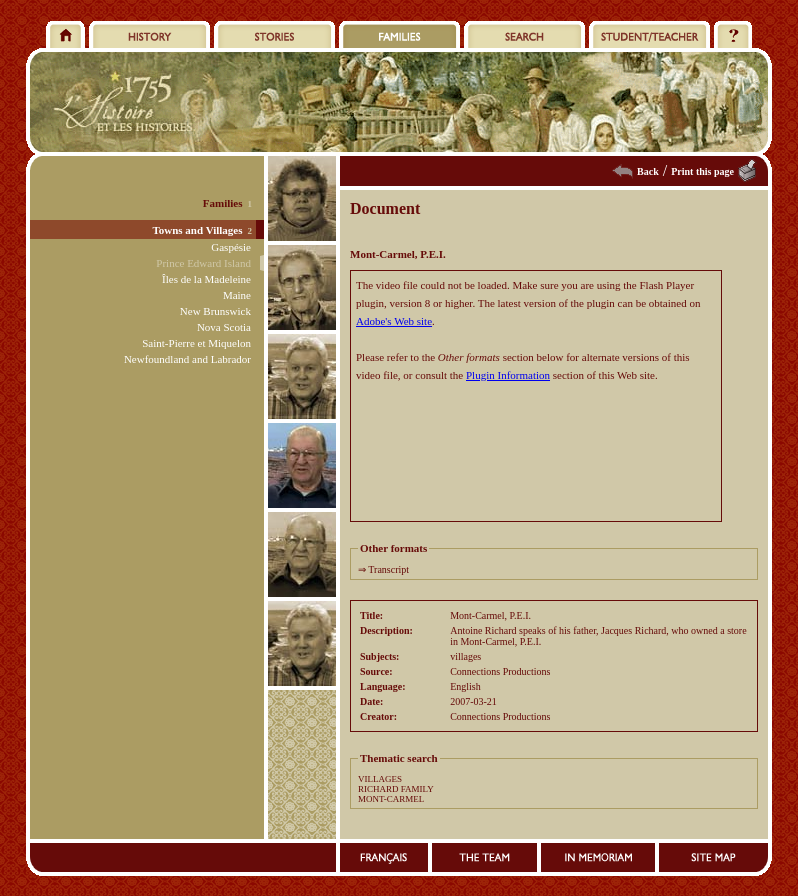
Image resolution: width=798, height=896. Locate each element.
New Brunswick (215, 311)
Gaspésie (231, 247)
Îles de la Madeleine (206, 279)
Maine (237, 295)
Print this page (702, 171)
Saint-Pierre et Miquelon (196, 343)
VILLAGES (380, 779)
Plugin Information (508, 375)
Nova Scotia (224, 327)
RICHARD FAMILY (396, 789)
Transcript (388, 569)
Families (223, 203)
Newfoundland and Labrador (187, 359)
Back (648, 171)
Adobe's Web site (394, 321)
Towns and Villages (197, 230)
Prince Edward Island (203, 263)
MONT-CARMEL (391, 799)
